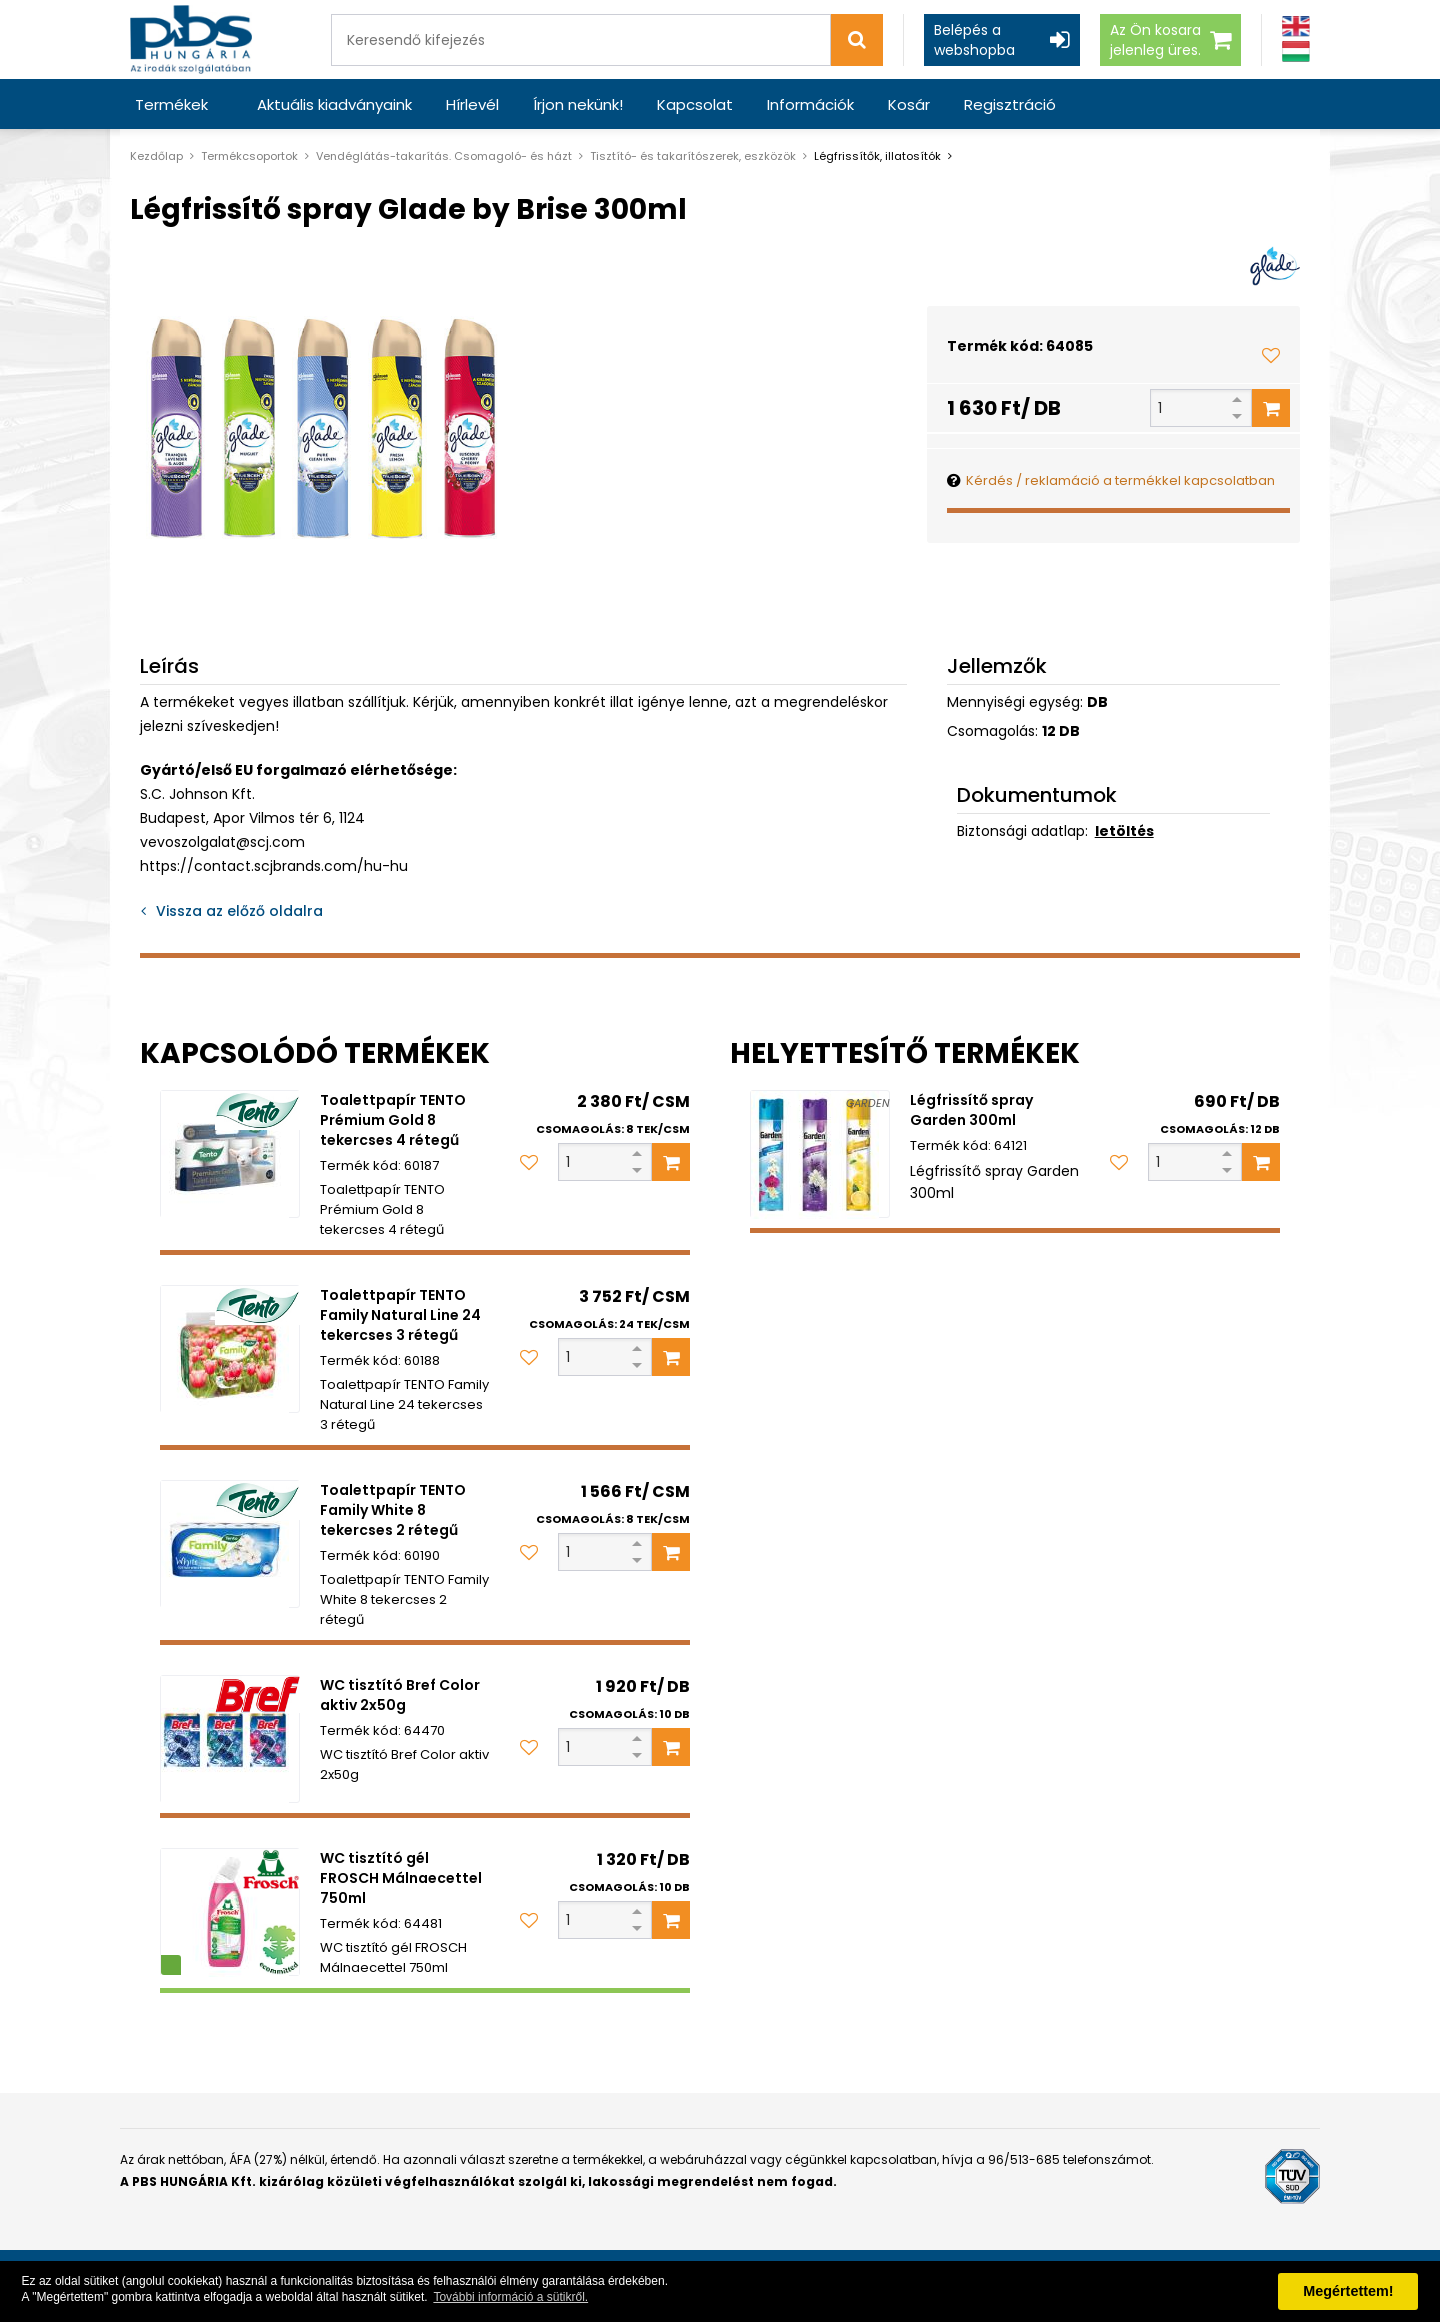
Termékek (171, 104)
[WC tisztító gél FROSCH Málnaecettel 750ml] (230, 1912)
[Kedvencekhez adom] (1271, 355)
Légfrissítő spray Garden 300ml (971, 1110)
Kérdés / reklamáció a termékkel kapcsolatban (1120, 480)
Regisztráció (1010, 104)
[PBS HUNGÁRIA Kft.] (191, 39)
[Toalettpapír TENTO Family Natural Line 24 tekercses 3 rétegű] (230, 1349)
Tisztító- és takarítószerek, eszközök (693, 156)
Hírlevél (472, 104)
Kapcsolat (695, 104)
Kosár (909, 104)
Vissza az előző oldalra (239, 911)
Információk (810, 104)
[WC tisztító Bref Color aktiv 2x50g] (230, 1739)
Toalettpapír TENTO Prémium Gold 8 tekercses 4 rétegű (393, 1120)
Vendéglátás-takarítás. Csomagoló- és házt (444, 156)
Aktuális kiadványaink (334, 104)
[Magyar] (1296, 51)
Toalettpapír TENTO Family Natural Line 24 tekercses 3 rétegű (400, 1315)
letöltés (1124, 831)
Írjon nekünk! (578, 104)
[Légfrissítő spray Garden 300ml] (820, 1154)
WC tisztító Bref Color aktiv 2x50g (400, 1695)
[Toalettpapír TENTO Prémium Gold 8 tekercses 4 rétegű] (230, 1154)
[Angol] (1296, 26)
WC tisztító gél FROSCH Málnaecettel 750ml (401, 1878)
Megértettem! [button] (1348, 2291)
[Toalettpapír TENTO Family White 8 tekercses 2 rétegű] (230, 1544)
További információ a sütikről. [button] (510, 2297)
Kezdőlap (156, 156)
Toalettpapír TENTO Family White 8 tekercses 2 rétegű (393, 1510)
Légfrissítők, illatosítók (877, 156)
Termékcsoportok (249, 156)
